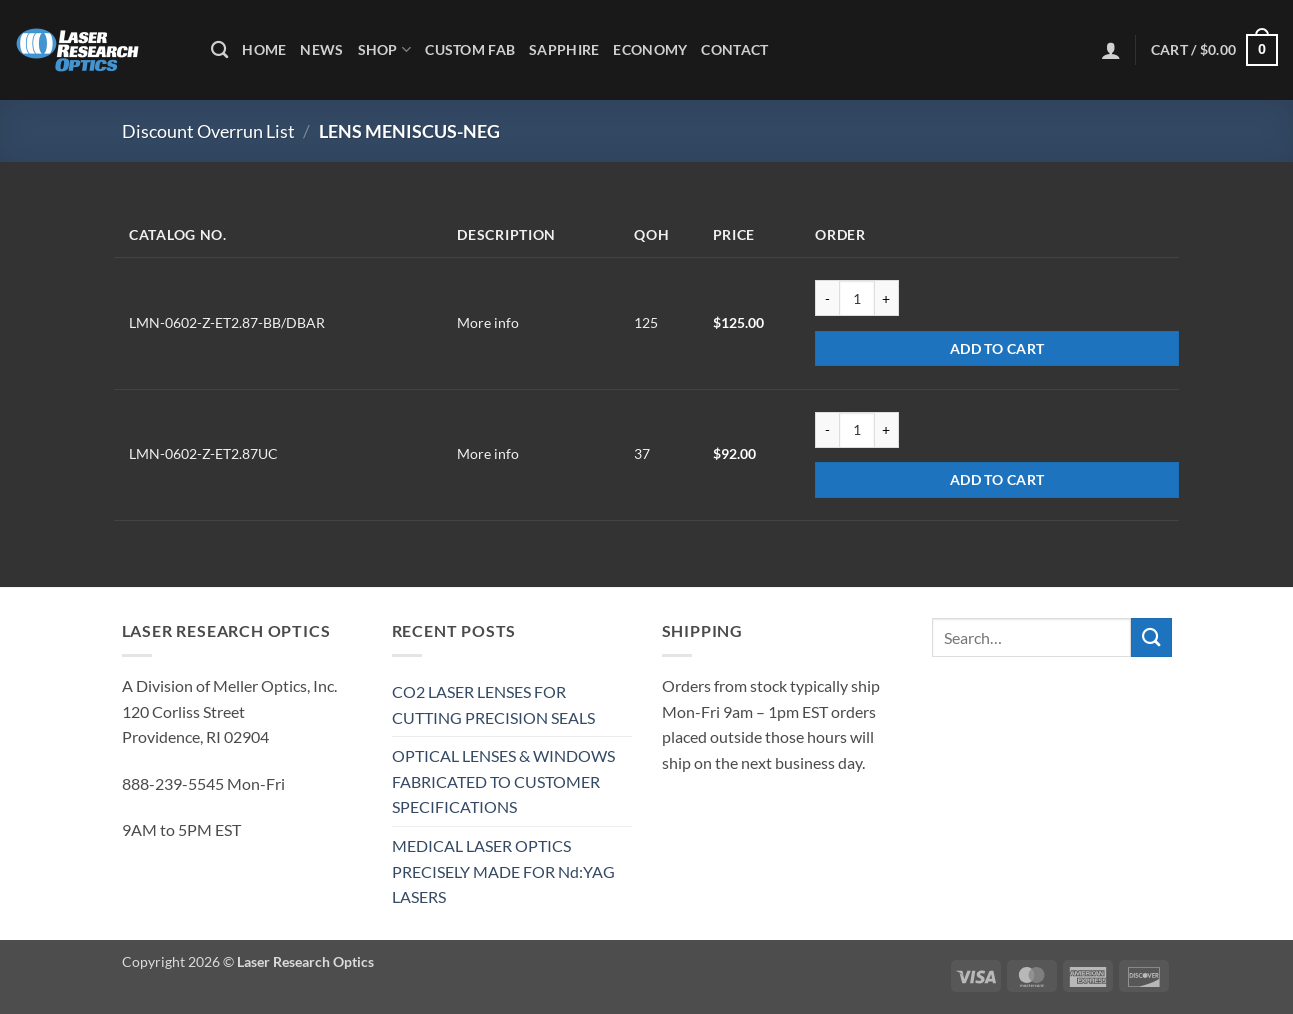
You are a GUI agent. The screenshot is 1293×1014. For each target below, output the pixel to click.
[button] (1111, 50)
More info (488, 322)
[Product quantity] (857, 298)
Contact (734, 49)
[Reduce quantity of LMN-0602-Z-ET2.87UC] (827, 430)
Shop (385, 49)
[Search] (219, 50)
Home (264, 49)
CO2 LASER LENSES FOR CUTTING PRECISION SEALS (493, 704)
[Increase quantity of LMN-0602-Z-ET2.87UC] (887, 430)
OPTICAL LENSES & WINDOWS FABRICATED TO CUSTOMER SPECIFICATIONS (503, 781)
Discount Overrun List (208, 131)
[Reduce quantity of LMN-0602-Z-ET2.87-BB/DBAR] (827, 298)
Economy (650, 49)
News (321, 49)
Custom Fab (470, 49)
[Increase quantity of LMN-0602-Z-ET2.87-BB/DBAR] (887, 298)
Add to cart (997, 348)
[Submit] (1151, 637)
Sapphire (564, 49)
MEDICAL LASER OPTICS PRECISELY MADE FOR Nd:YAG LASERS (503, 871)
